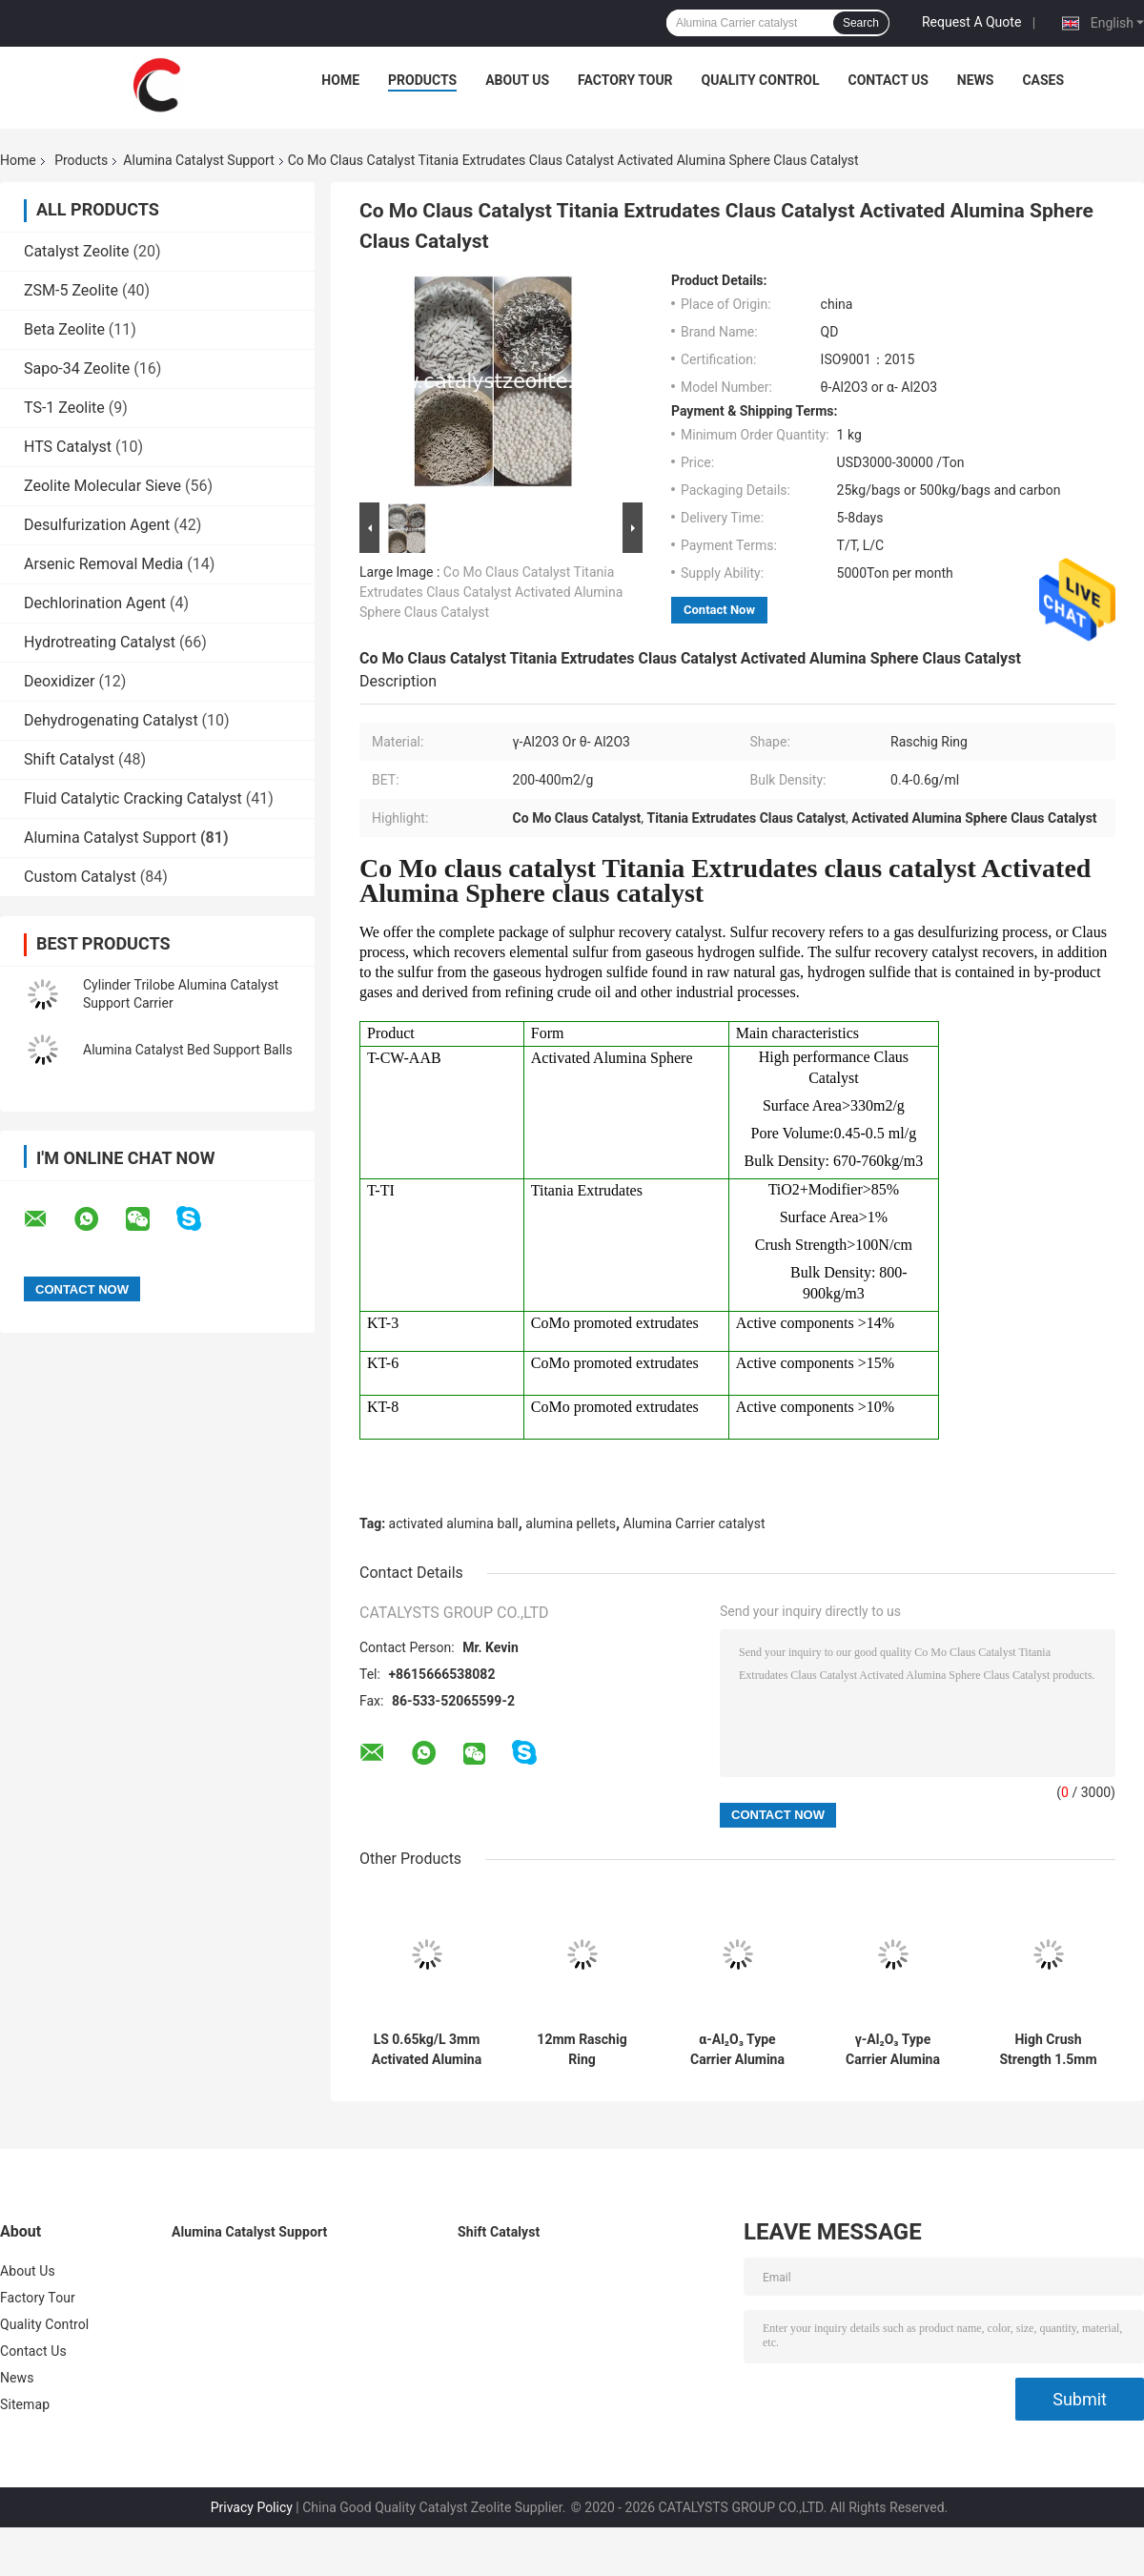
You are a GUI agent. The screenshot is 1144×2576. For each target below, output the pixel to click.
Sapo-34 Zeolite (77, 368)
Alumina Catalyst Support (198, 160)
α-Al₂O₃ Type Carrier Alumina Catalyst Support (737, 2050)
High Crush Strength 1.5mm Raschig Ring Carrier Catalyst (1047, 2050)
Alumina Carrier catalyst (694, 1523)
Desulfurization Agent (97, 525)
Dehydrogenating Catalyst (111, 720)
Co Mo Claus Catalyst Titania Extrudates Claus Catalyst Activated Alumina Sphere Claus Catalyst (491, 592)
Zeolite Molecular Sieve (102, 486)
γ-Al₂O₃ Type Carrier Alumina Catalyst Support (893, 2050)
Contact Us (888, 80)
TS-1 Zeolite (64, 408)
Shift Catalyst (69, 759)
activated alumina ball (454, 1523)
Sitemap (25, 2404)
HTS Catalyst (68, 447)
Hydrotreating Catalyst (99, 642)
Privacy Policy (252, 2507)
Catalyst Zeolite (77, 251)
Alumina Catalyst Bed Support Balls (188, 1049)
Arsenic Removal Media (103, 564)
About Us (517, 80)
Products (422, 80)
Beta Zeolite (64, 329)
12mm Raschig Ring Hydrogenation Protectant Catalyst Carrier (581, 2050)
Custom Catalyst (80, 877)
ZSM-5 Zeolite (71, 290)
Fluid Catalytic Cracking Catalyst (133, 798)
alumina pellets (570, 1523)
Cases (1043, 80)
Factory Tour (625, 80)
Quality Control (761, 80)
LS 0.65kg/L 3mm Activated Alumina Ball (426, 2050)
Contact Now (719, 610)
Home (340, 80)
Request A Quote (971, 22)
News (975, 80)
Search (861, 23)
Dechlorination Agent (95, 603)
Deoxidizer (59, 681)
